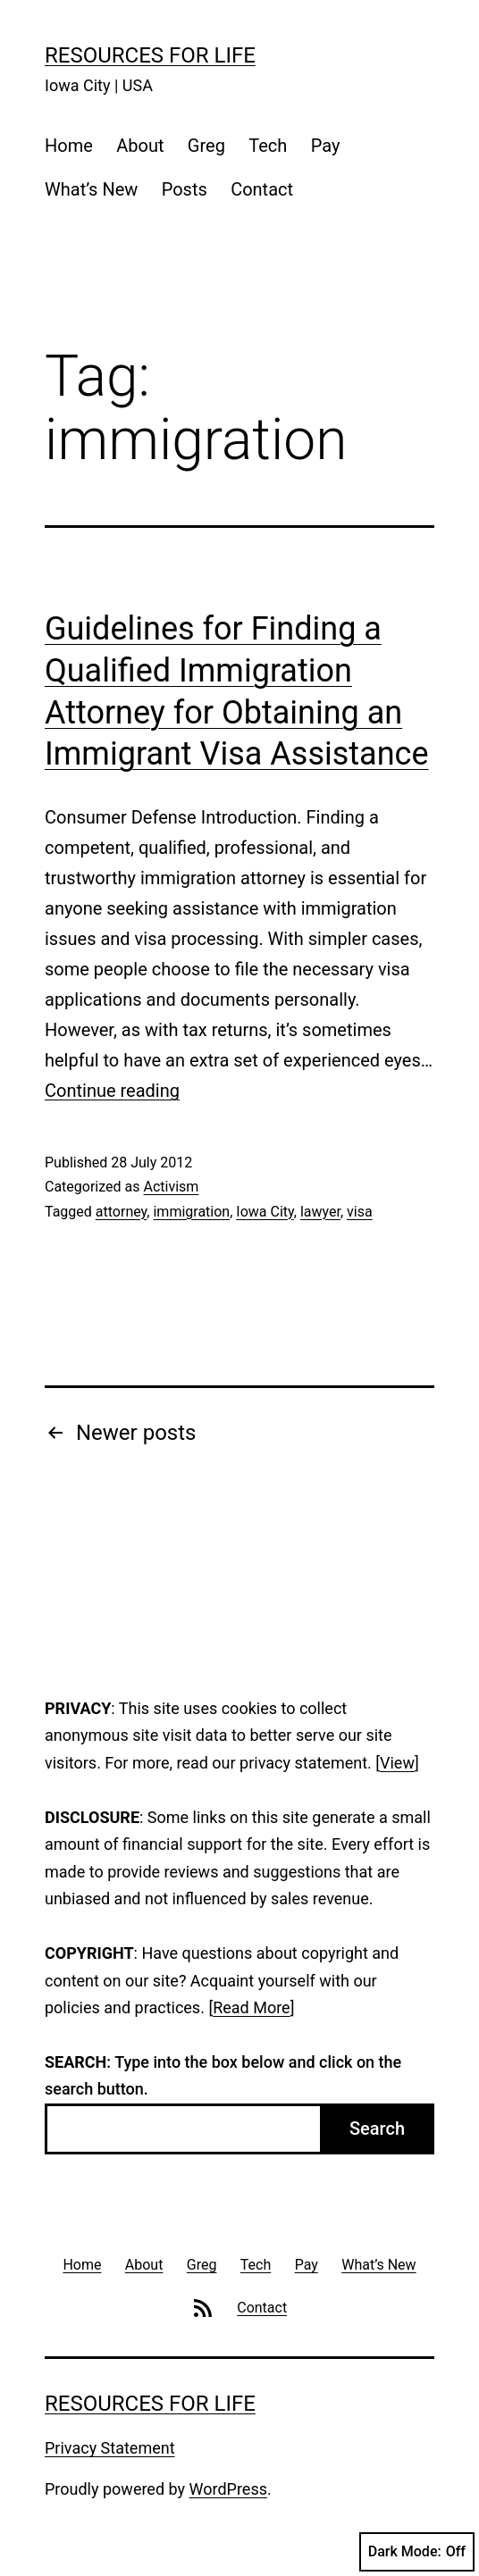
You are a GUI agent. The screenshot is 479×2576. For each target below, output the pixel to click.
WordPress (228, 2489)
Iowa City (264, 1211)
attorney (121, 1211)
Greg (206, 145)
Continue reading (112, 1090)
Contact (262, 189)
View (397, 1762)
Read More (251, 2007)
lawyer (320, 1211)
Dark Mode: (417, 2552)
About (140, 145)
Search (377, 2128)
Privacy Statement (110, 2447)
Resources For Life (150, 55)
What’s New (91, 189)
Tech (267, 145)
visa (360, 1211)
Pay (325, 145)
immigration (191, 1211)
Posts (184, 189)
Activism (170, 1186)
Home (69, 145)
